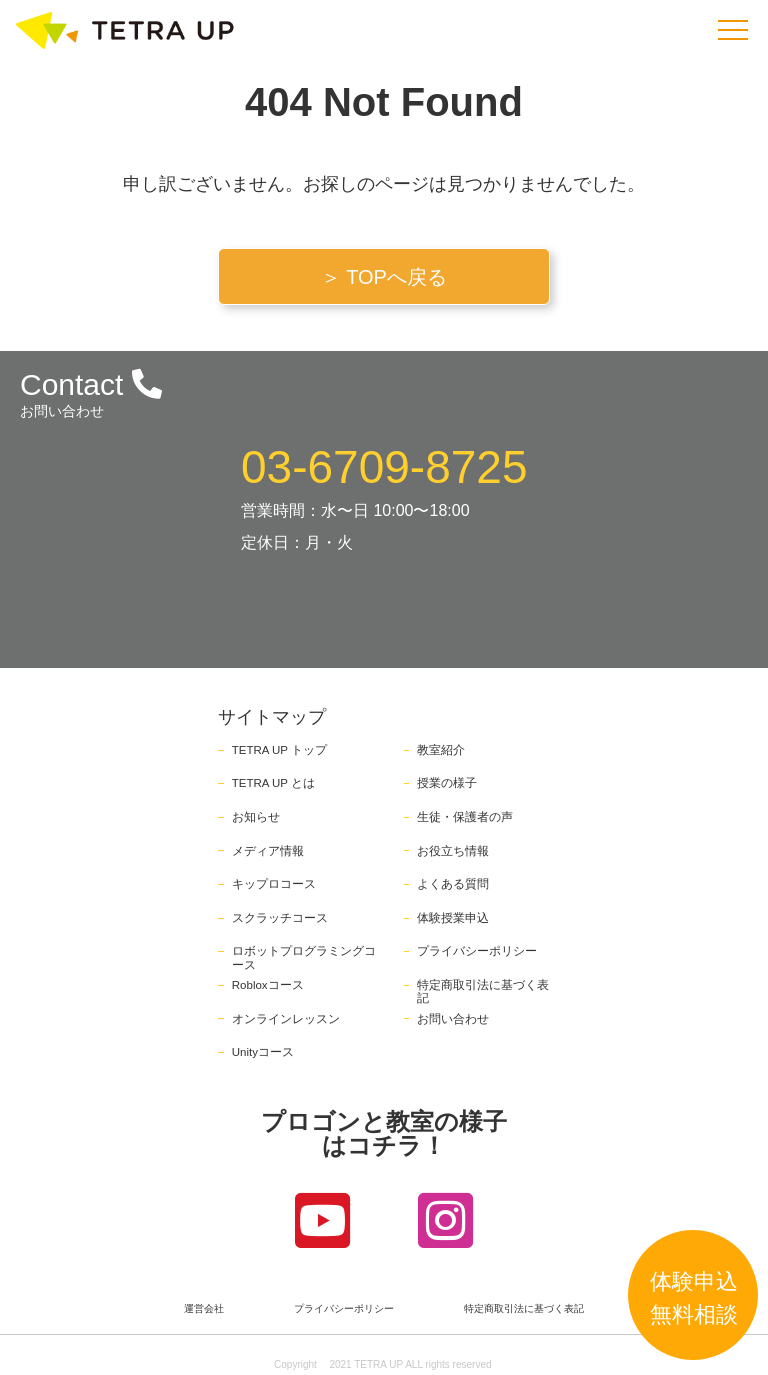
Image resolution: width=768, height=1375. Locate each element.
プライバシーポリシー (477, 951)
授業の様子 (447, 783)
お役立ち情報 (453, 851)
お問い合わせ (453, 1019)
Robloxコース (268, 985)
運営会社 (204, 1309)
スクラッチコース (280, 918)
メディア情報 (268, 851)
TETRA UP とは (273, 783)
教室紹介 (441, 750)
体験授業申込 (453, 918)
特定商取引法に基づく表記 (524, 1309)
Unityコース (263, 1052)
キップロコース (274, 884)
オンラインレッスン (286, 1019)
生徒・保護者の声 (465, 817)
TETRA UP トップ (279, 750)
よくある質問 (453, 884)
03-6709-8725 (384, 467)
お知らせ (256, 817)
